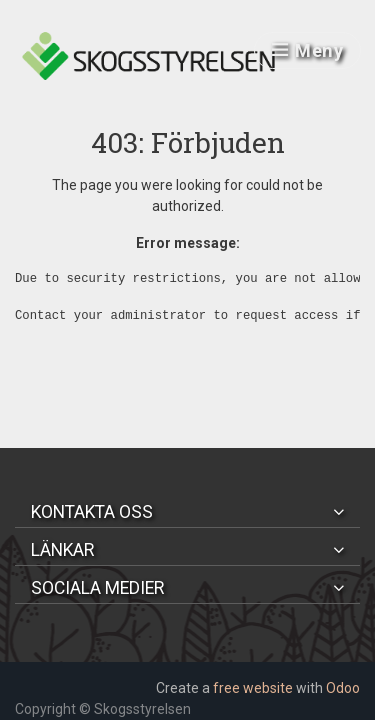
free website (253, 688)
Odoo (343, 688)
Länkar (62, 550)
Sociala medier (97, 588)
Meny (307, 50)
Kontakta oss (92, 512)
